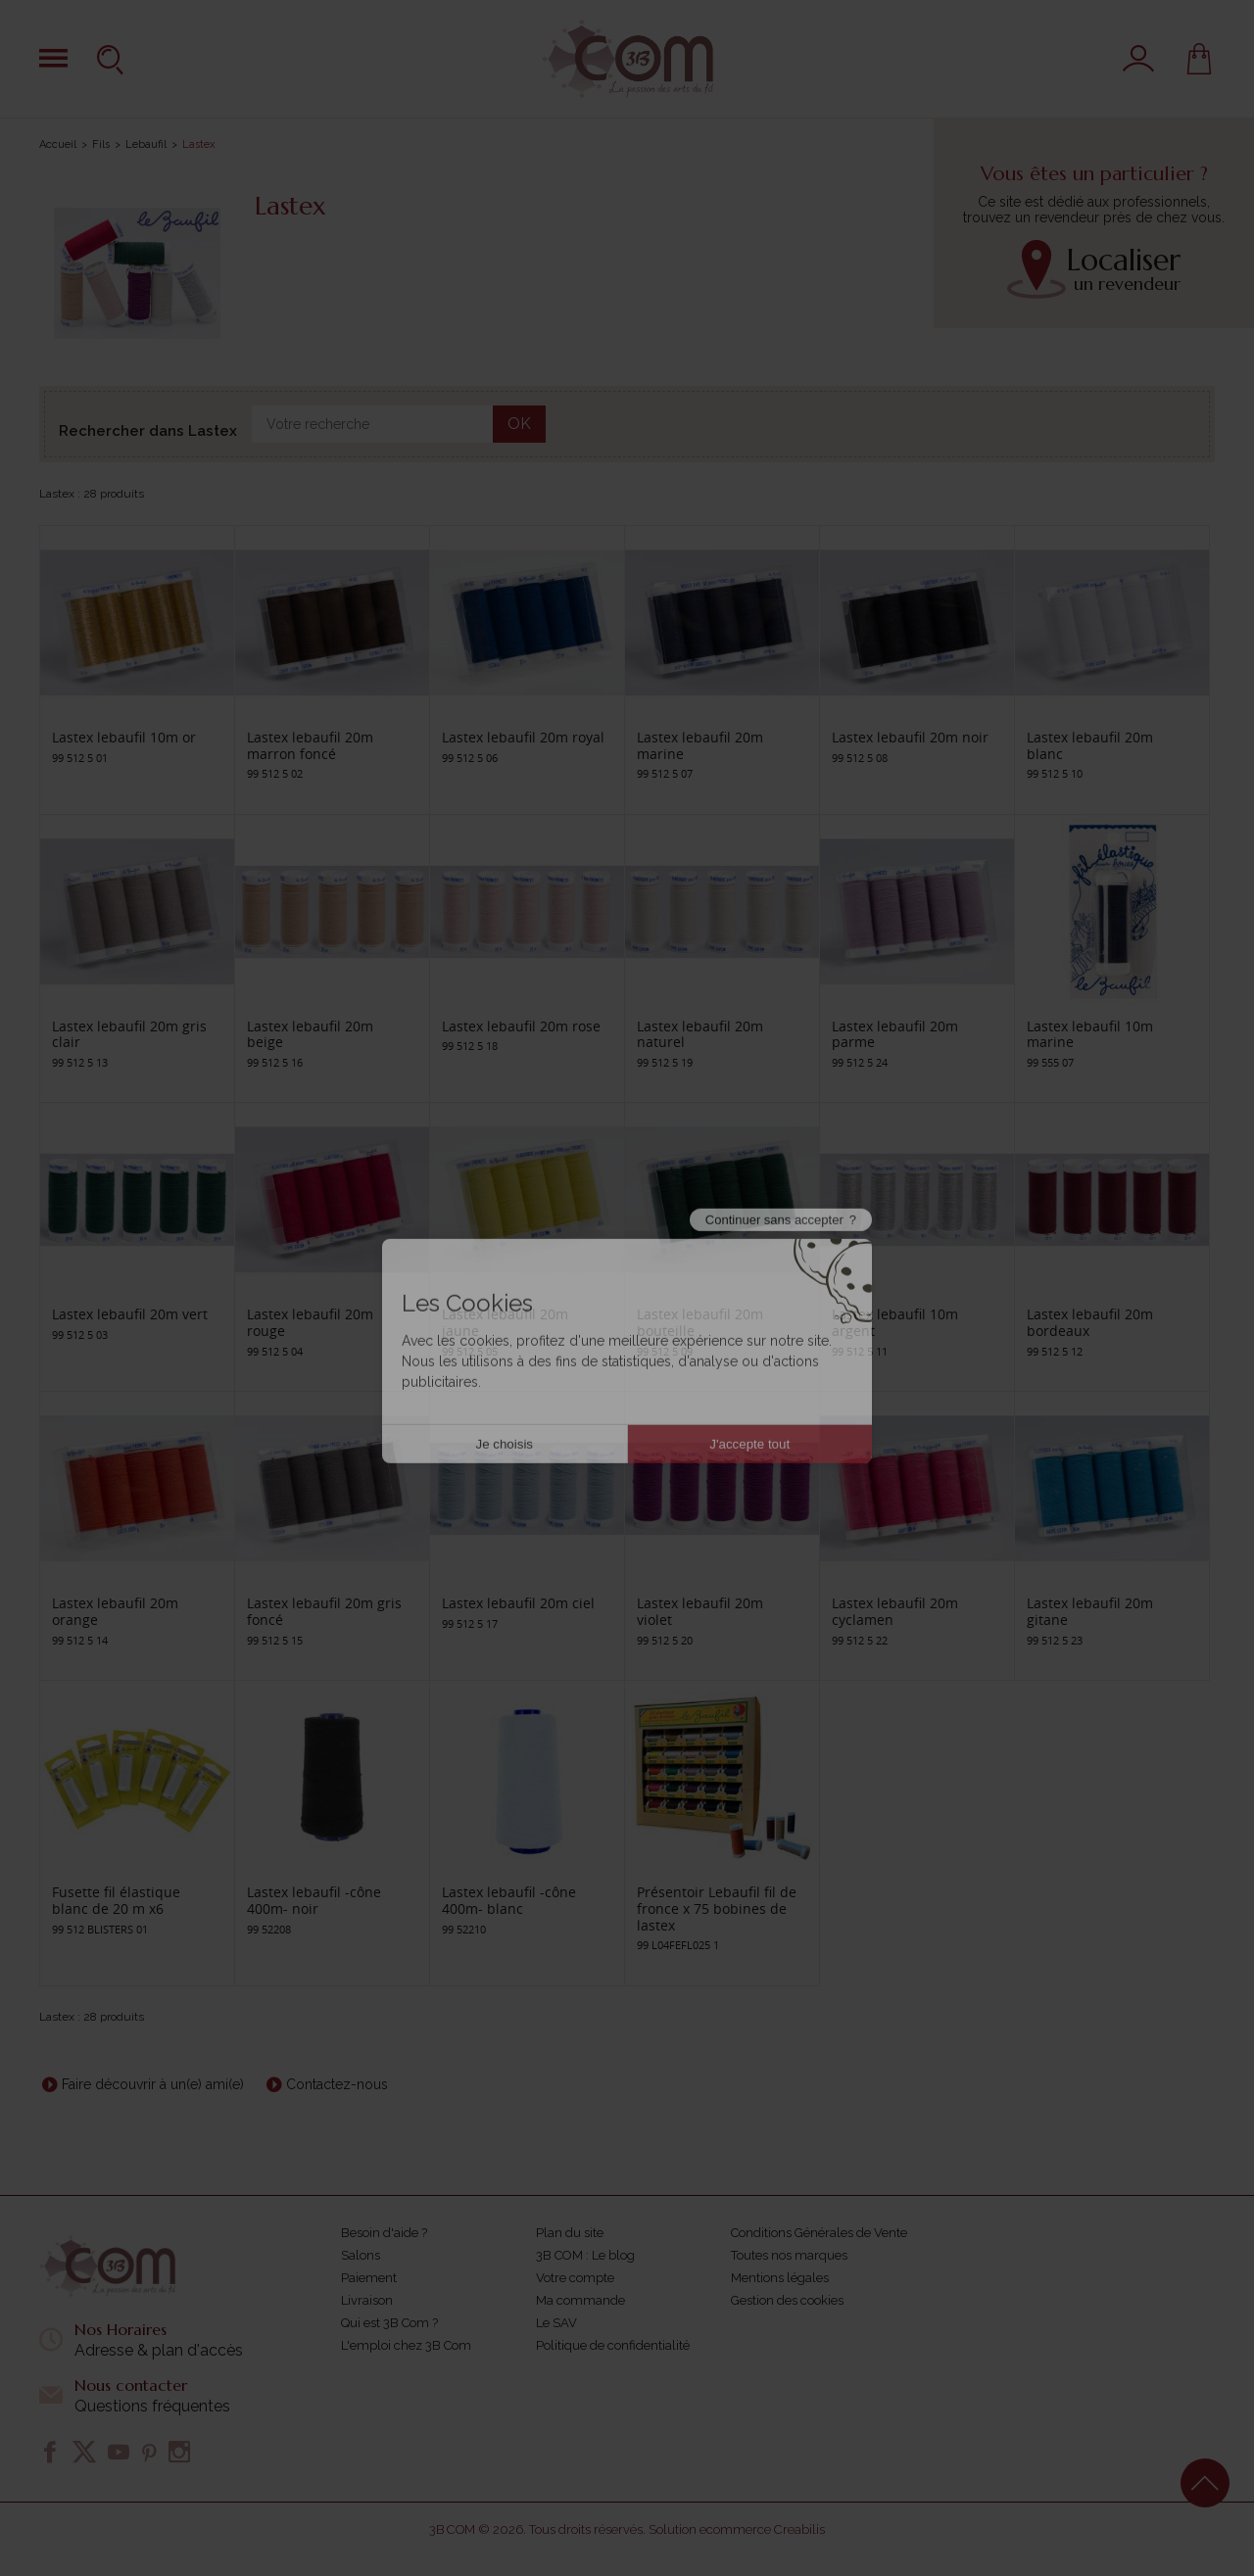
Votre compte (575, 2277)
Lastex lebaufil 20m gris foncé (324, 1611)
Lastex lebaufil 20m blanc (1090, 745)
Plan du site (569, 2232)
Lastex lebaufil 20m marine (700, 745)
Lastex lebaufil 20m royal (523, 737)
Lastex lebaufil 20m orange (115, 1611)
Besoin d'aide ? (384, 2232)
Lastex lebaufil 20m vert (130, 1314)
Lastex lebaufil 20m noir (910, 737)
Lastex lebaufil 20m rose (521, 1026)
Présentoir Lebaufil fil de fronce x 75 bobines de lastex (716, 1908)
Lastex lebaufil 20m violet (700, 1611)
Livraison (367, 2300)
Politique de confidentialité (613, 2345)
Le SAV (556, 2322)
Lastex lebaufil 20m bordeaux (1090, 1322)
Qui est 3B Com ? (389, 2322)
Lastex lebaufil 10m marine (1090, 1034)
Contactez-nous (337, 2084)
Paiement (369, 2277)
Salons (360, 2255)
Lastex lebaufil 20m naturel (700, 1034)
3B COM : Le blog (585, 2255)
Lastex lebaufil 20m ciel (518, 1603)
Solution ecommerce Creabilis (737, 2529)
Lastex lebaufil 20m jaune (505, 1322)
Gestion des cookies (787, 2300)
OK (519, 423)
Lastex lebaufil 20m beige (310, 1034)
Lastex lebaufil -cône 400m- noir (314, 1900)
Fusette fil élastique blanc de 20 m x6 (116, 1900)
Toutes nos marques (789, 2255)
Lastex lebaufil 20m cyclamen (895, 1611)
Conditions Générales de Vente (819, 2232)
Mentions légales (780, 2277)
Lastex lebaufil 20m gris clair (129, 1034)
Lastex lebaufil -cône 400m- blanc (509, 1900)
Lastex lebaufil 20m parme (895, 1034)
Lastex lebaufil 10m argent (895, 1322)
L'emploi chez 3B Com (406, 2345)
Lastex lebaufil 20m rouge (310, 1322)
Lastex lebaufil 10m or (124, 737)
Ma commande (580, 2300)
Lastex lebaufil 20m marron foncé (310, 745)
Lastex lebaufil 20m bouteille (700, 1322)
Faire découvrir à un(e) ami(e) (153, 2084)
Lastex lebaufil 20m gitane (1090, 1611)
